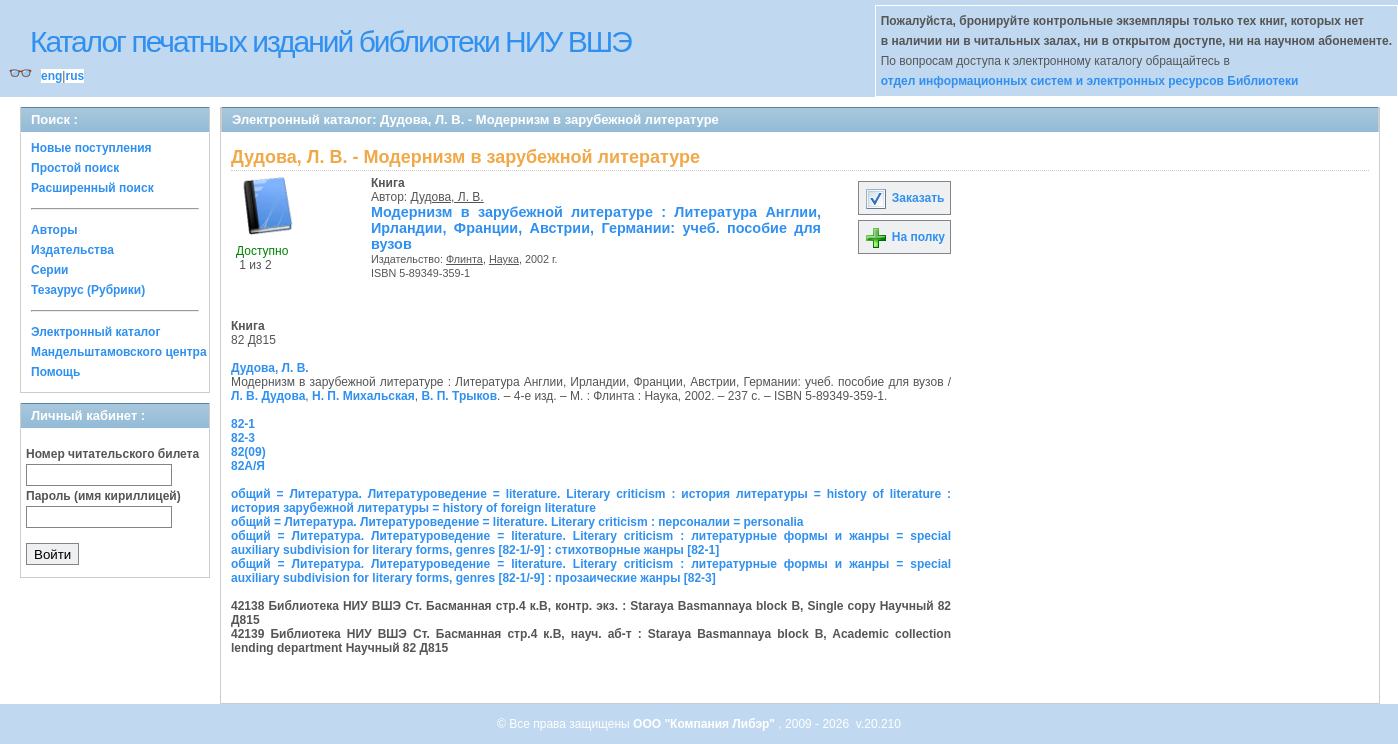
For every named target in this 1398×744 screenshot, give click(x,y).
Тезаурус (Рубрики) (88, 290)
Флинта (464, 259)
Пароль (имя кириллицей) (103, 496)
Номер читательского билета (112, 454)
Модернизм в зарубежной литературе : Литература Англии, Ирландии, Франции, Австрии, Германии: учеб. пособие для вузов (596, 228)
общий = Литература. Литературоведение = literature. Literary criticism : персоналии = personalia (517, 522)
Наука (504, 259)
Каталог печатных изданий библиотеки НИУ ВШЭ (330, 41)
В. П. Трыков (459, 396)
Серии (49, 270)
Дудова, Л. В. (447, 197)
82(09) (248, 452)
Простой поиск (75, 168)
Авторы (54, 230)
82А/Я (248, 466)
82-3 (243, 438)
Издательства (72, 250)
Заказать (904, 198)
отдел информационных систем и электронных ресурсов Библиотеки (1090, 81)
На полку (904, 237)
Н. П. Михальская (363, 396)
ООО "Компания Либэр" (705, 724)
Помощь (55, 372)
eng (51, 76)
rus (74, 76)
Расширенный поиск (92, 188)
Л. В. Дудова (268, 396)
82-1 (243, 424)
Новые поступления (91, 148)
